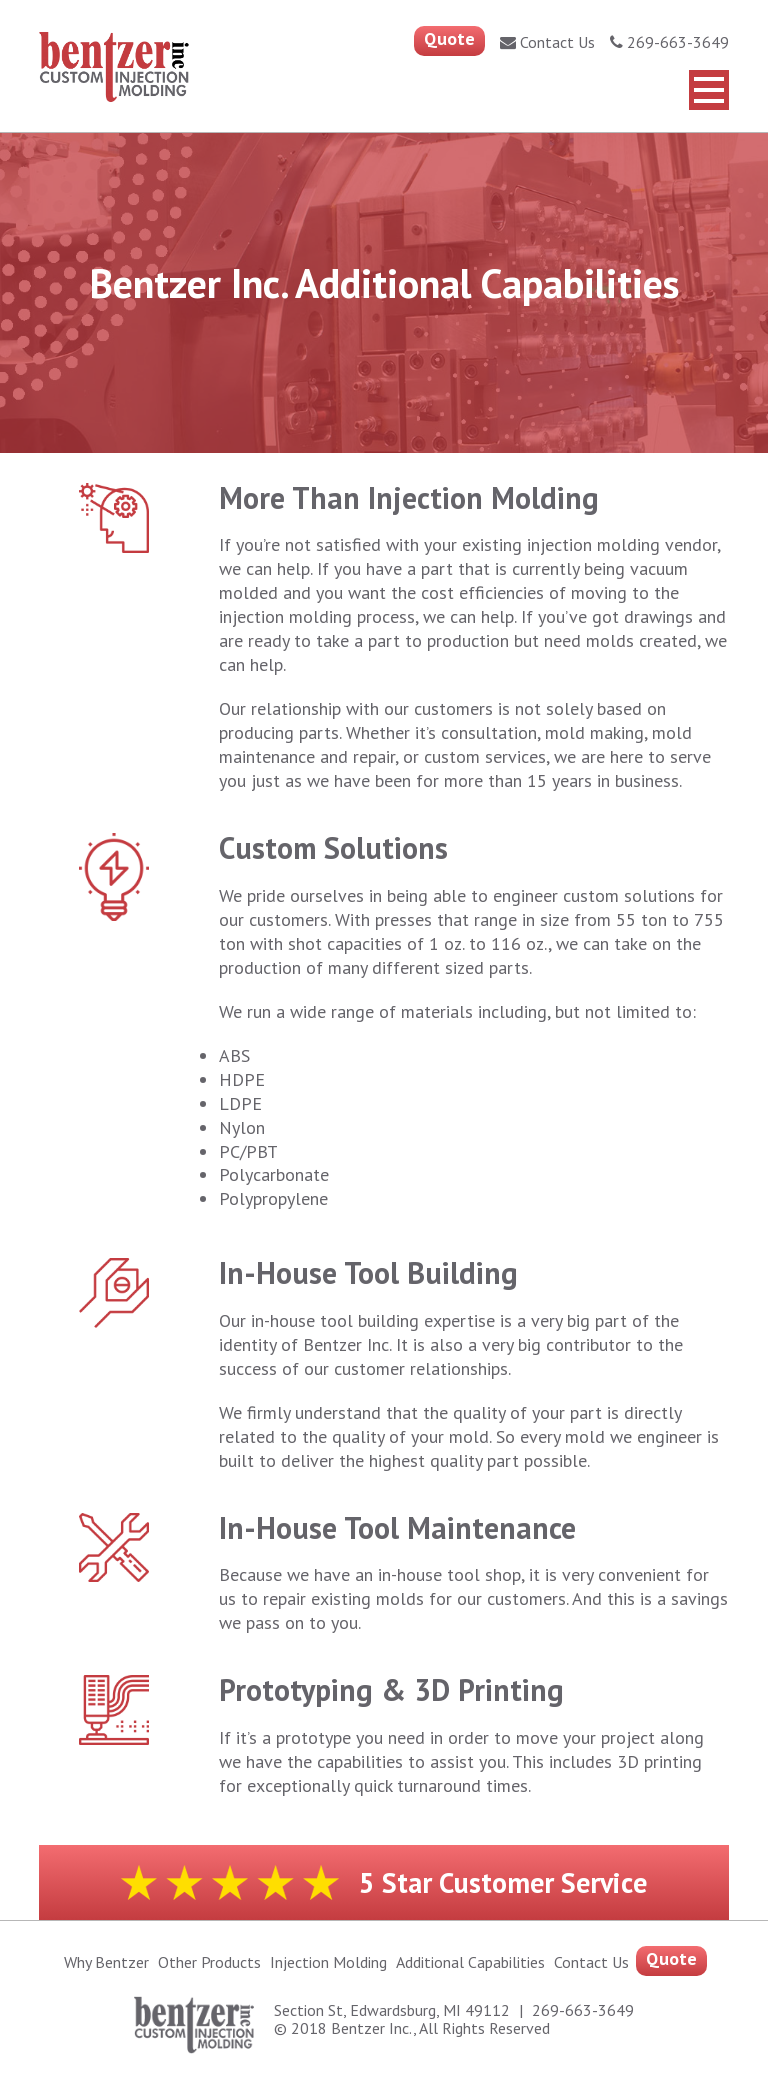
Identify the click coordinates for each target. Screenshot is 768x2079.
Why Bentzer (106, 1962)
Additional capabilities (470, 1962)
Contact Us (547, 42)
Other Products (209, 1962)
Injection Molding (328, 1962)
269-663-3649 (669, 42)
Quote (449, 38)
